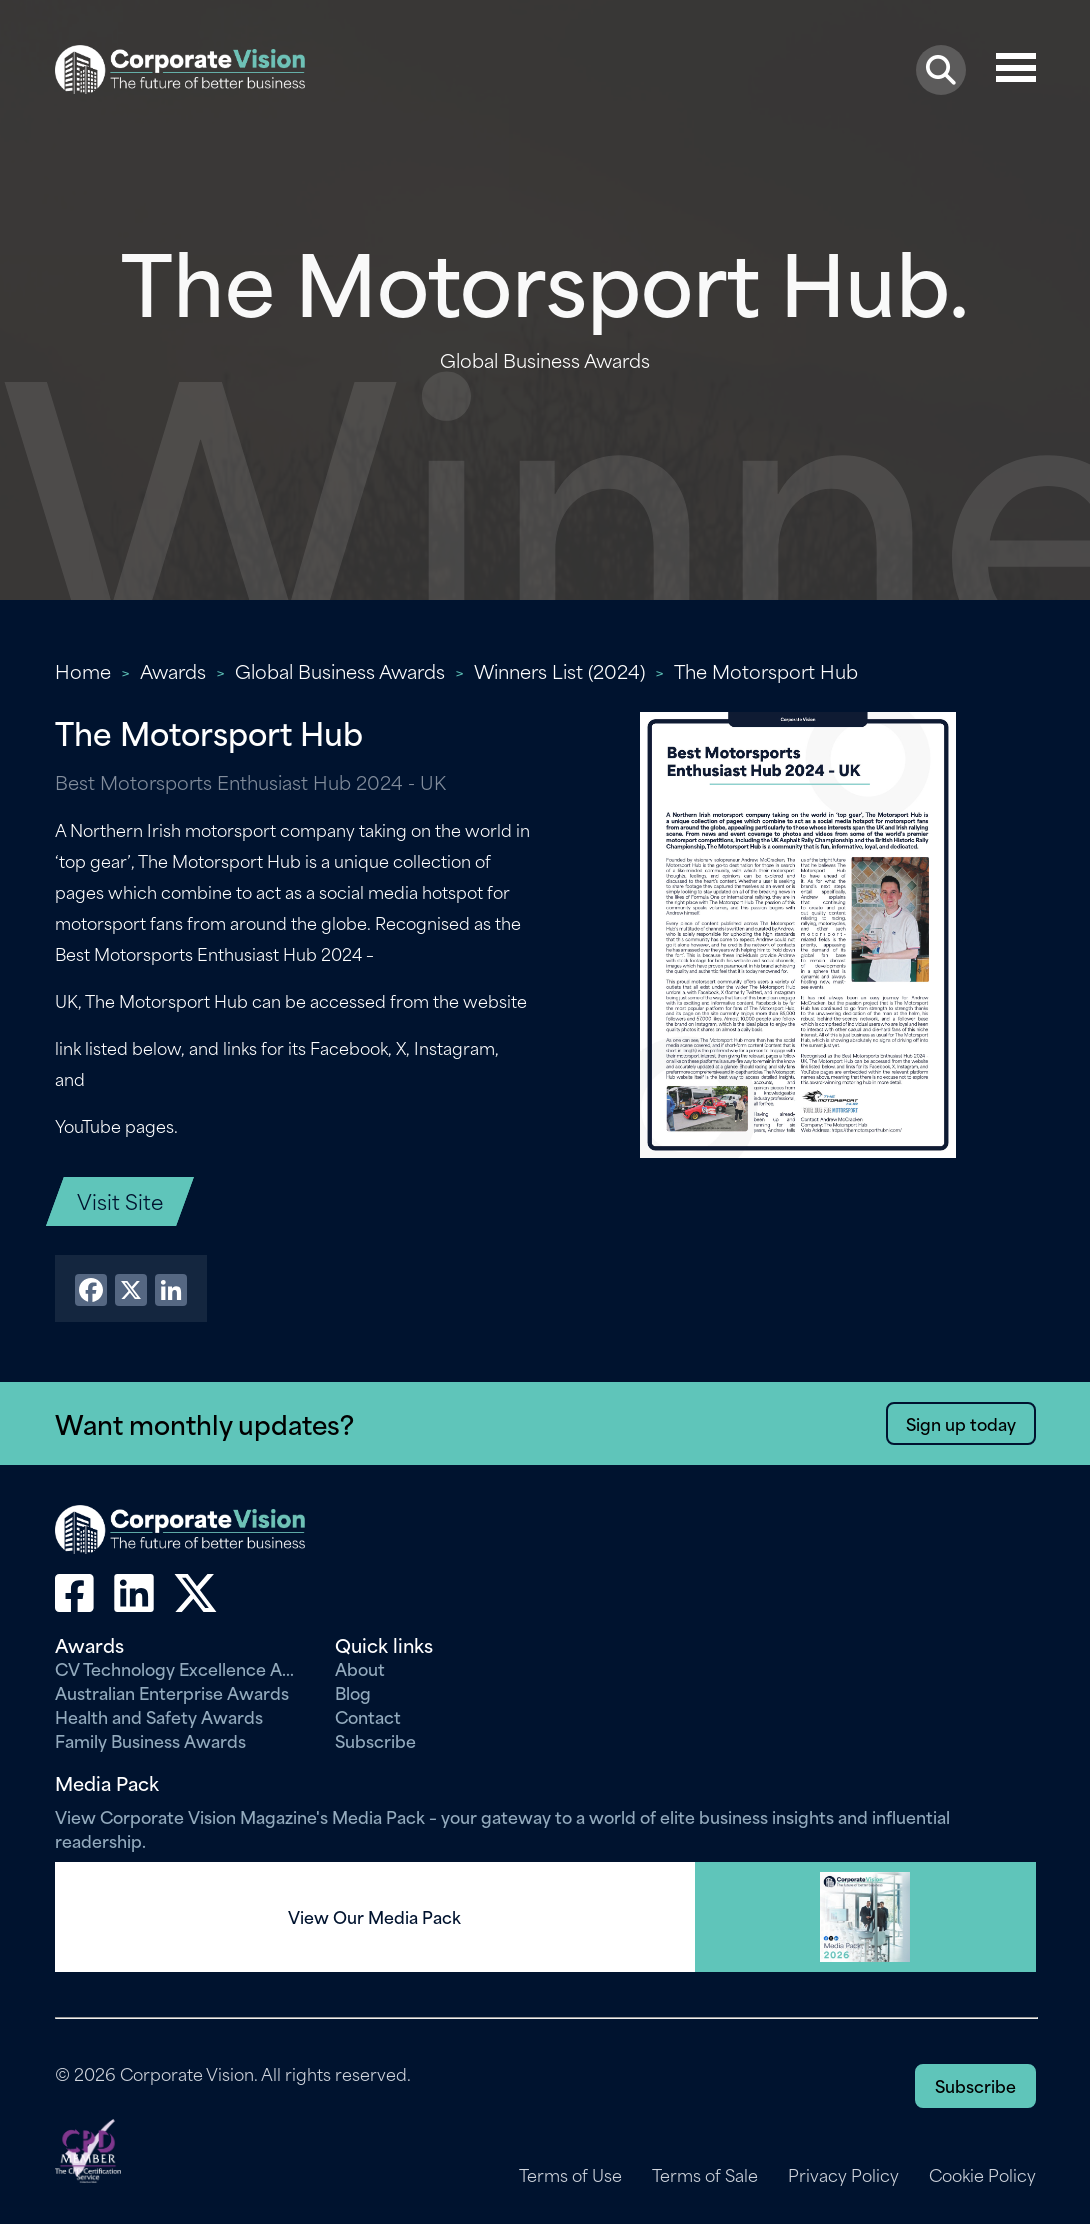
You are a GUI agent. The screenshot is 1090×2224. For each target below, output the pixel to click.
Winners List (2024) (559, 670)
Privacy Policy (843, 2175)
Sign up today (961, 1423)
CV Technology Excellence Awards (180, 1668)
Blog (353, 1692)
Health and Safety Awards (159, 1716)
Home (83, 670)
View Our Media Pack (374, 1917)
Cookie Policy (982, 2175)
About (360, 1668)
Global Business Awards (340, 670)
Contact (368, 1716)
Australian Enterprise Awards (172, 1692)
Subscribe (375, 1740)
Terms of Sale (705, 2175)
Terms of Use (570, 2175)
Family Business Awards (150, 1740)
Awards (173, 670)
